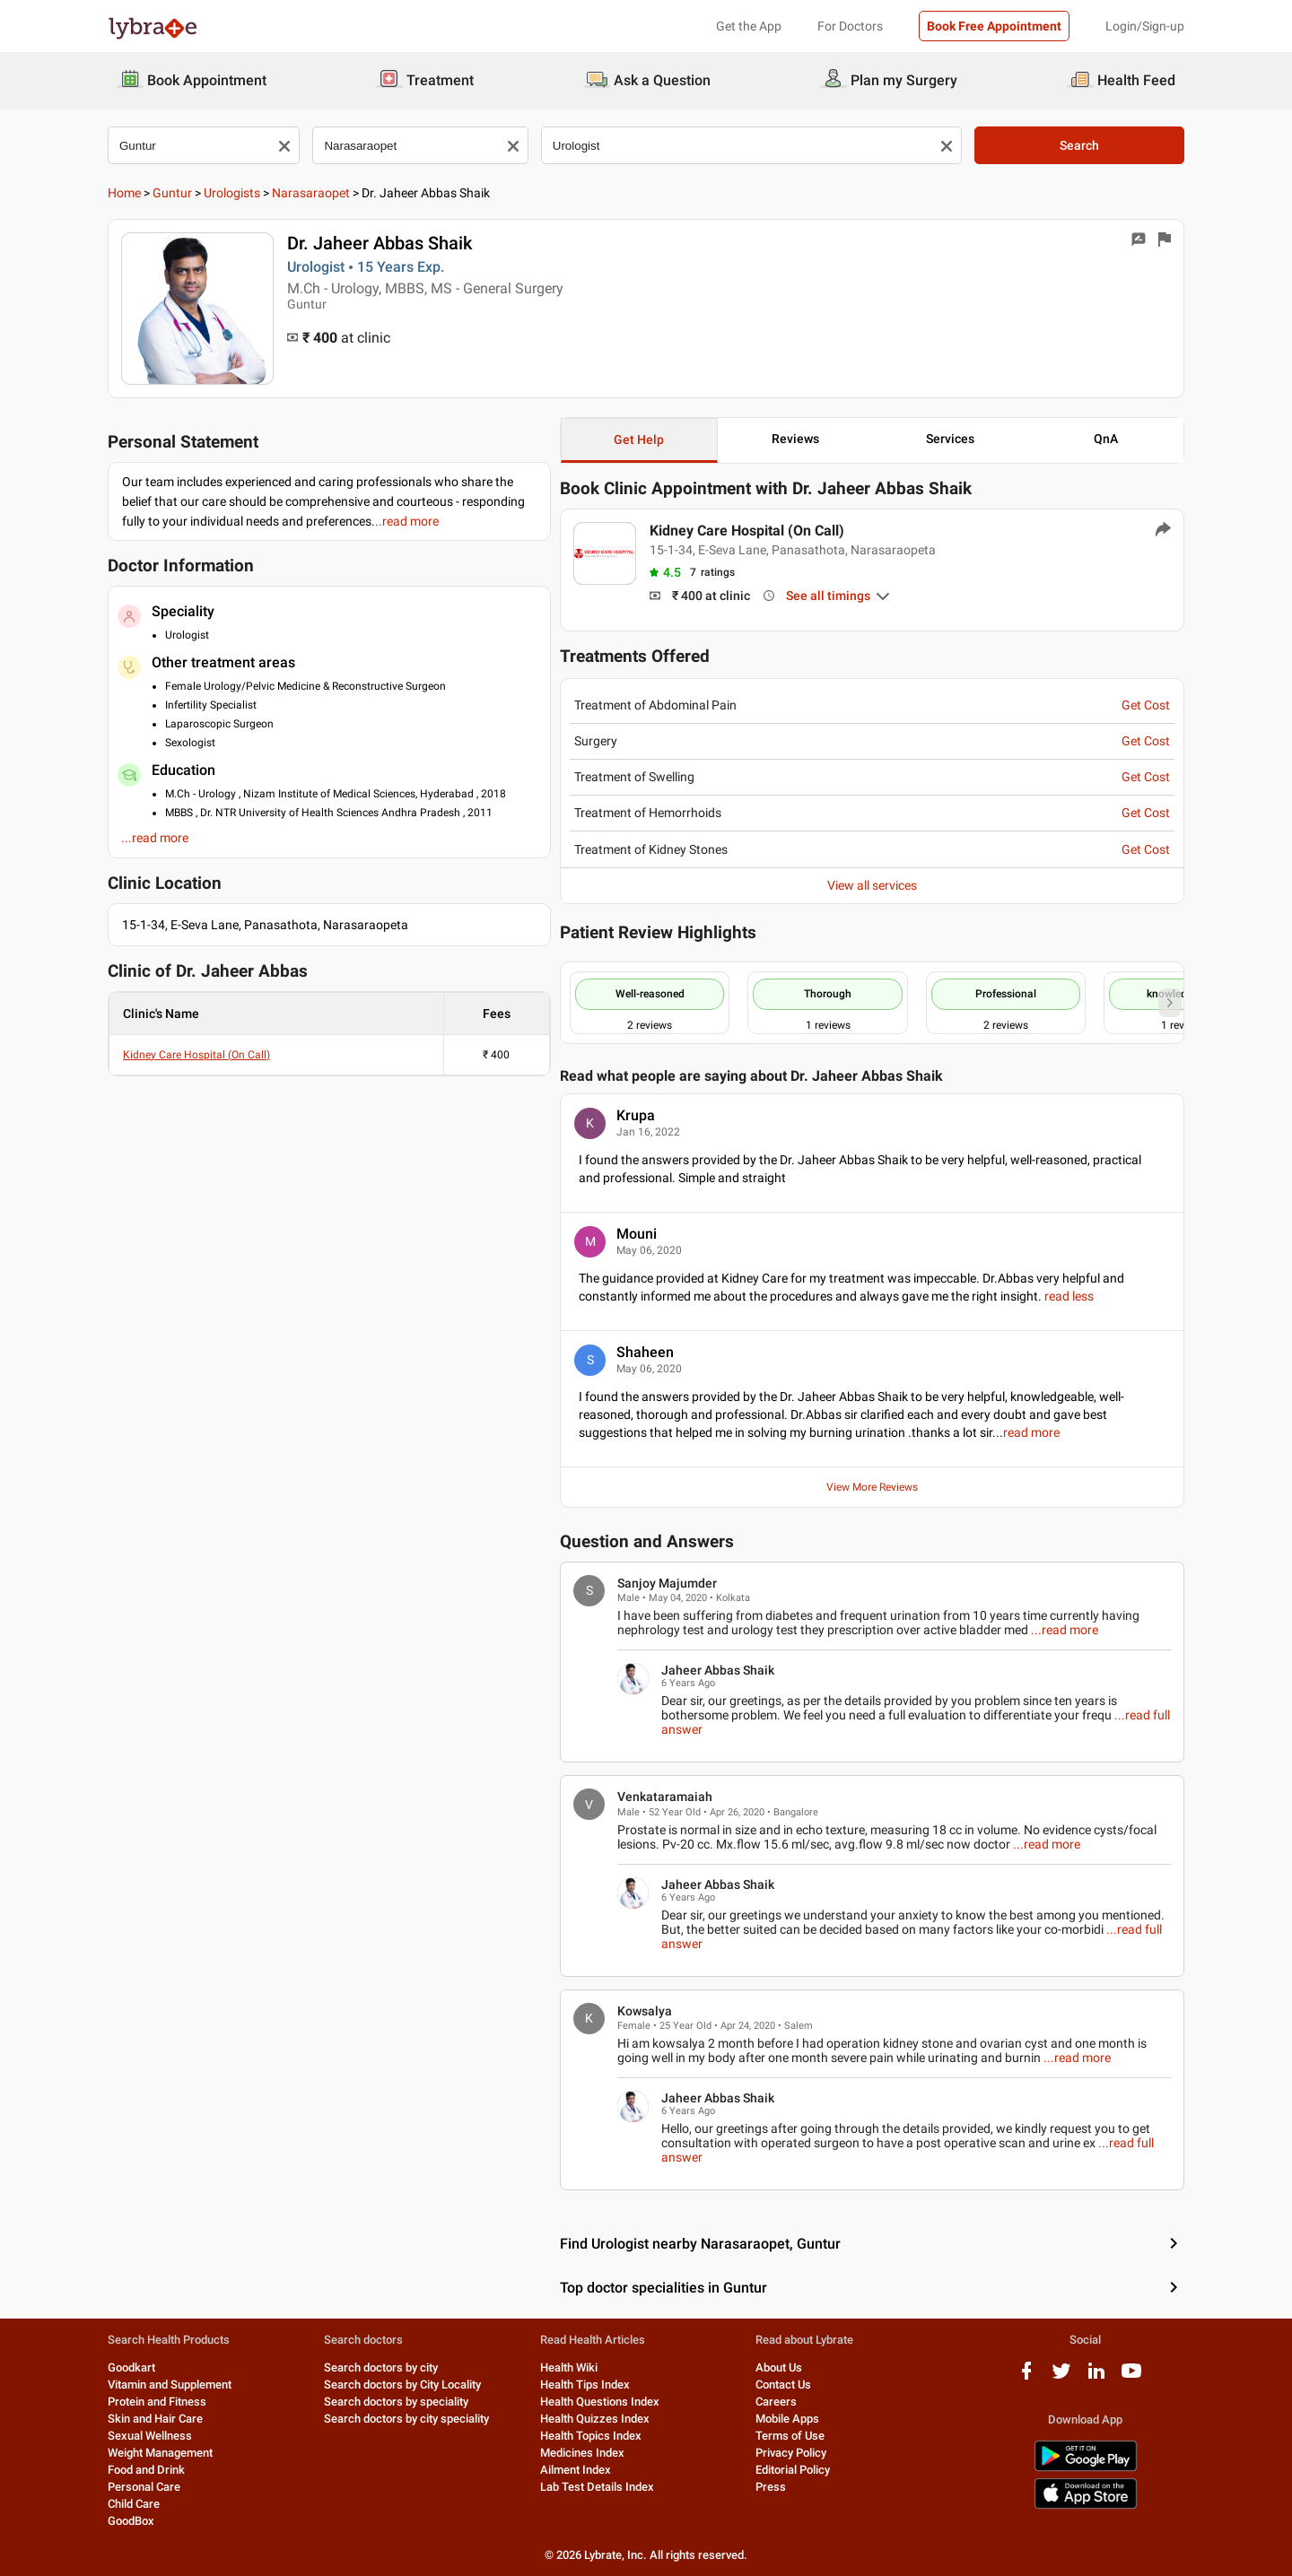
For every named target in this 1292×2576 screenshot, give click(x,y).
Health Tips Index (585, 2384)
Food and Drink (146, 2469)
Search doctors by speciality (396, 2401)
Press (770, 2486)
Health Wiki (569, 2367)
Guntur (172, 193)
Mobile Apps (787, 2418)
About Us (778, 2367)
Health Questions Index (599, 2401)
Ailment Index (575, 2469)
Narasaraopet (311, 193)
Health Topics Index (591, 2435)
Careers (776, 2401)
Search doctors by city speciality (406, 2418)
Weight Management (160, 2452)
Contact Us (783, 2384)
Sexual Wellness (150, 2435)
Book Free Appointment (994, 26)
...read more (1064, 1630)
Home (124, 193)
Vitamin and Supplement (169, 2384)
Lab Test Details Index (597, 2486)
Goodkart (131, 2367)
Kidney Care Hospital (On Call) (196, 1055)
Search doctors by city (381, 2367)
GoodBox (131, 2521)
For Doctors (850, 26)
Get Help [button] (639, 439)
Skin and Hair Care (155, 2418)
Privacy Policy (790, 2452)
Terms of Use (790, 2435)
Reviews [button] (795, 438)
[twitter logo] (1061, 2377)
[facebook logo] (1026, 2377)
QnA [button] (1106, 438)
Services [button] (950, 438)
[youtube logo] (1131, 2377)
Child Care (134, 2504)
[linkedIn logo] (1096, 2377)
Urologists (232, 193)
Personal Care (144, 2486)
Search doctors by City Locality (402, 2384)
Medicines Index (582, 2452)
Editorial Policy (792, 2469)
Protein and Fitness (157, 2401)
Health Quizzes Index (595, 2418)
